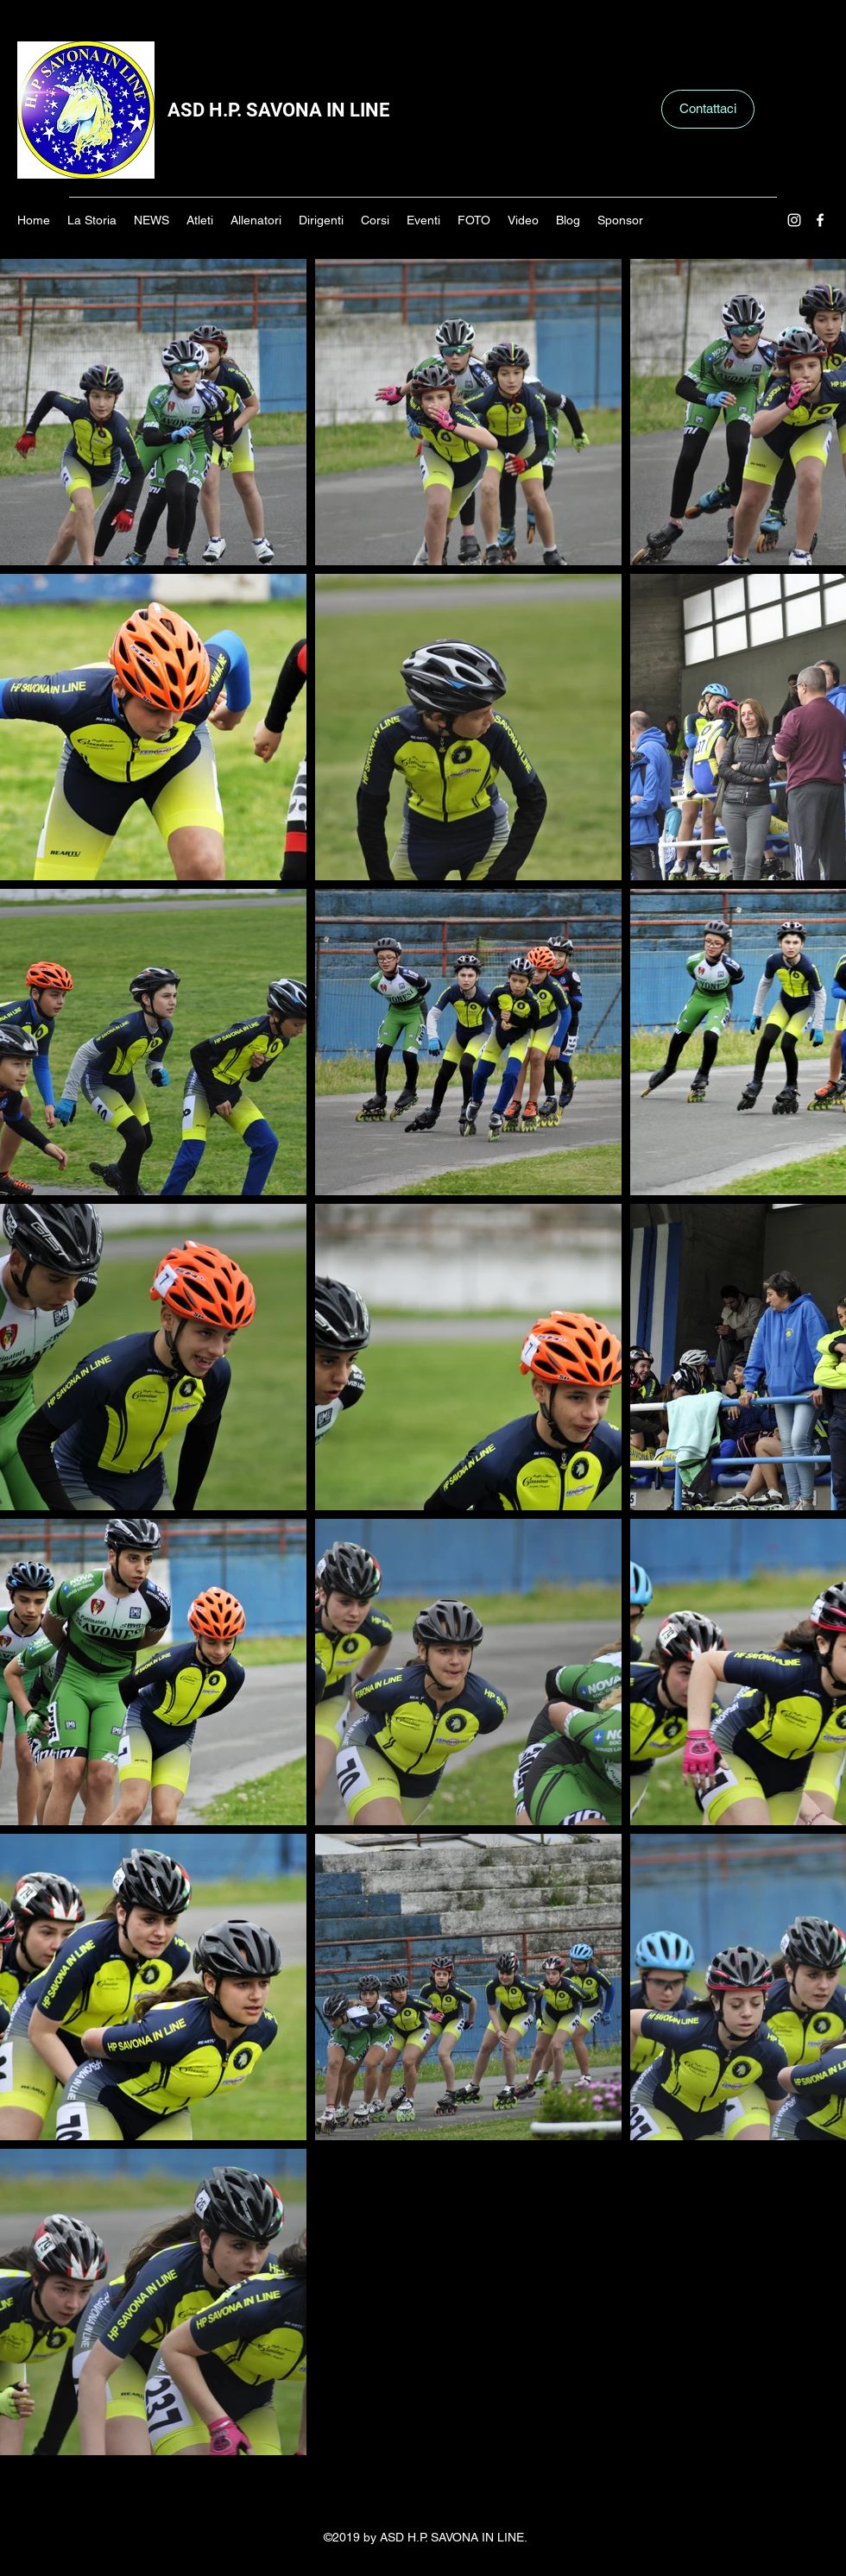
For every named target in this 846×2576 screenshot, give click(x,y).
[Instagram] (794, 220)
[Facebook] (820, 220)
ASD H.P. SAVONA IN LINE (278, 110)
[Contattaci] (707, 109)
